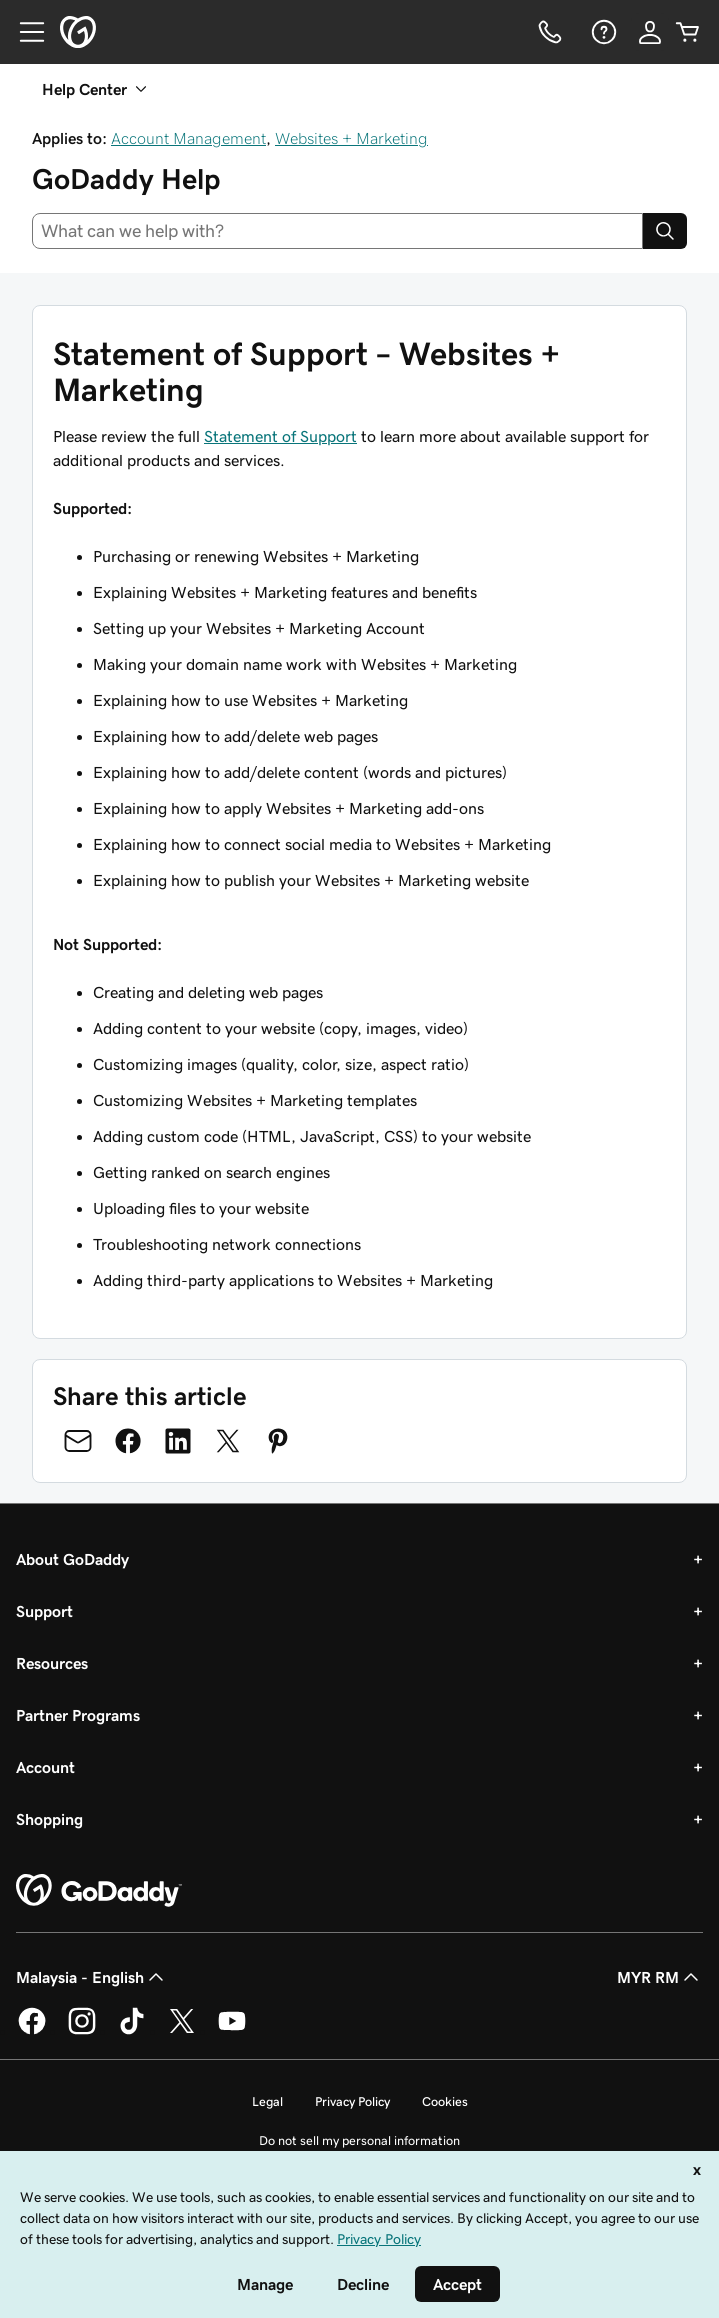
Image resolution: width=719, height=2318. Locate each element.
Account (45, 1767)
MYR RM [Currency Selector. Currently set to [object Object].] (660, 1977)
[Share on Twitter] (228, 1441)
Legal (267, 2101)
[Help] (602, 32)
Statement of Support (280, 436)
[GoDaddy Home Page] (99, 1891)
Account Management (188, 138)
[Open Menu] (24, 32)
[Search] (665, 231)
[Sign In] (650, 32)
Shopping (49, 1819)
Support (44, 1611)
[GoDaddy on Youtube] (232, 2031)
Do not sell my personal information (359, 2140)
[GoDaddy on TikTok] (132, 2031)
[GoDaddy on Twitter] (182, 2031)
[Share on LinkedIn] (178, 1441)
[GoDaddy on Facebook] (32, 2031)
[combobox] (337, 231)
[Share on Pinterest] (278, 1441)
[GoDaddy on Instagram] (82, 2031)
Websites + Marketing (351, 138)
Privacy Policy (352, 2101)
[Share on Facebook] (128, 1441)
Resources (52, 1663)
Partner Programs (78, 1715)
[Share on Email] (78, 1441)
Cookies (445, 2101)
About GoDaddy (72, 1559)
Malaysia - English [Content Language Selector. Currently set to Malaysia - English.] (92, 1977)
